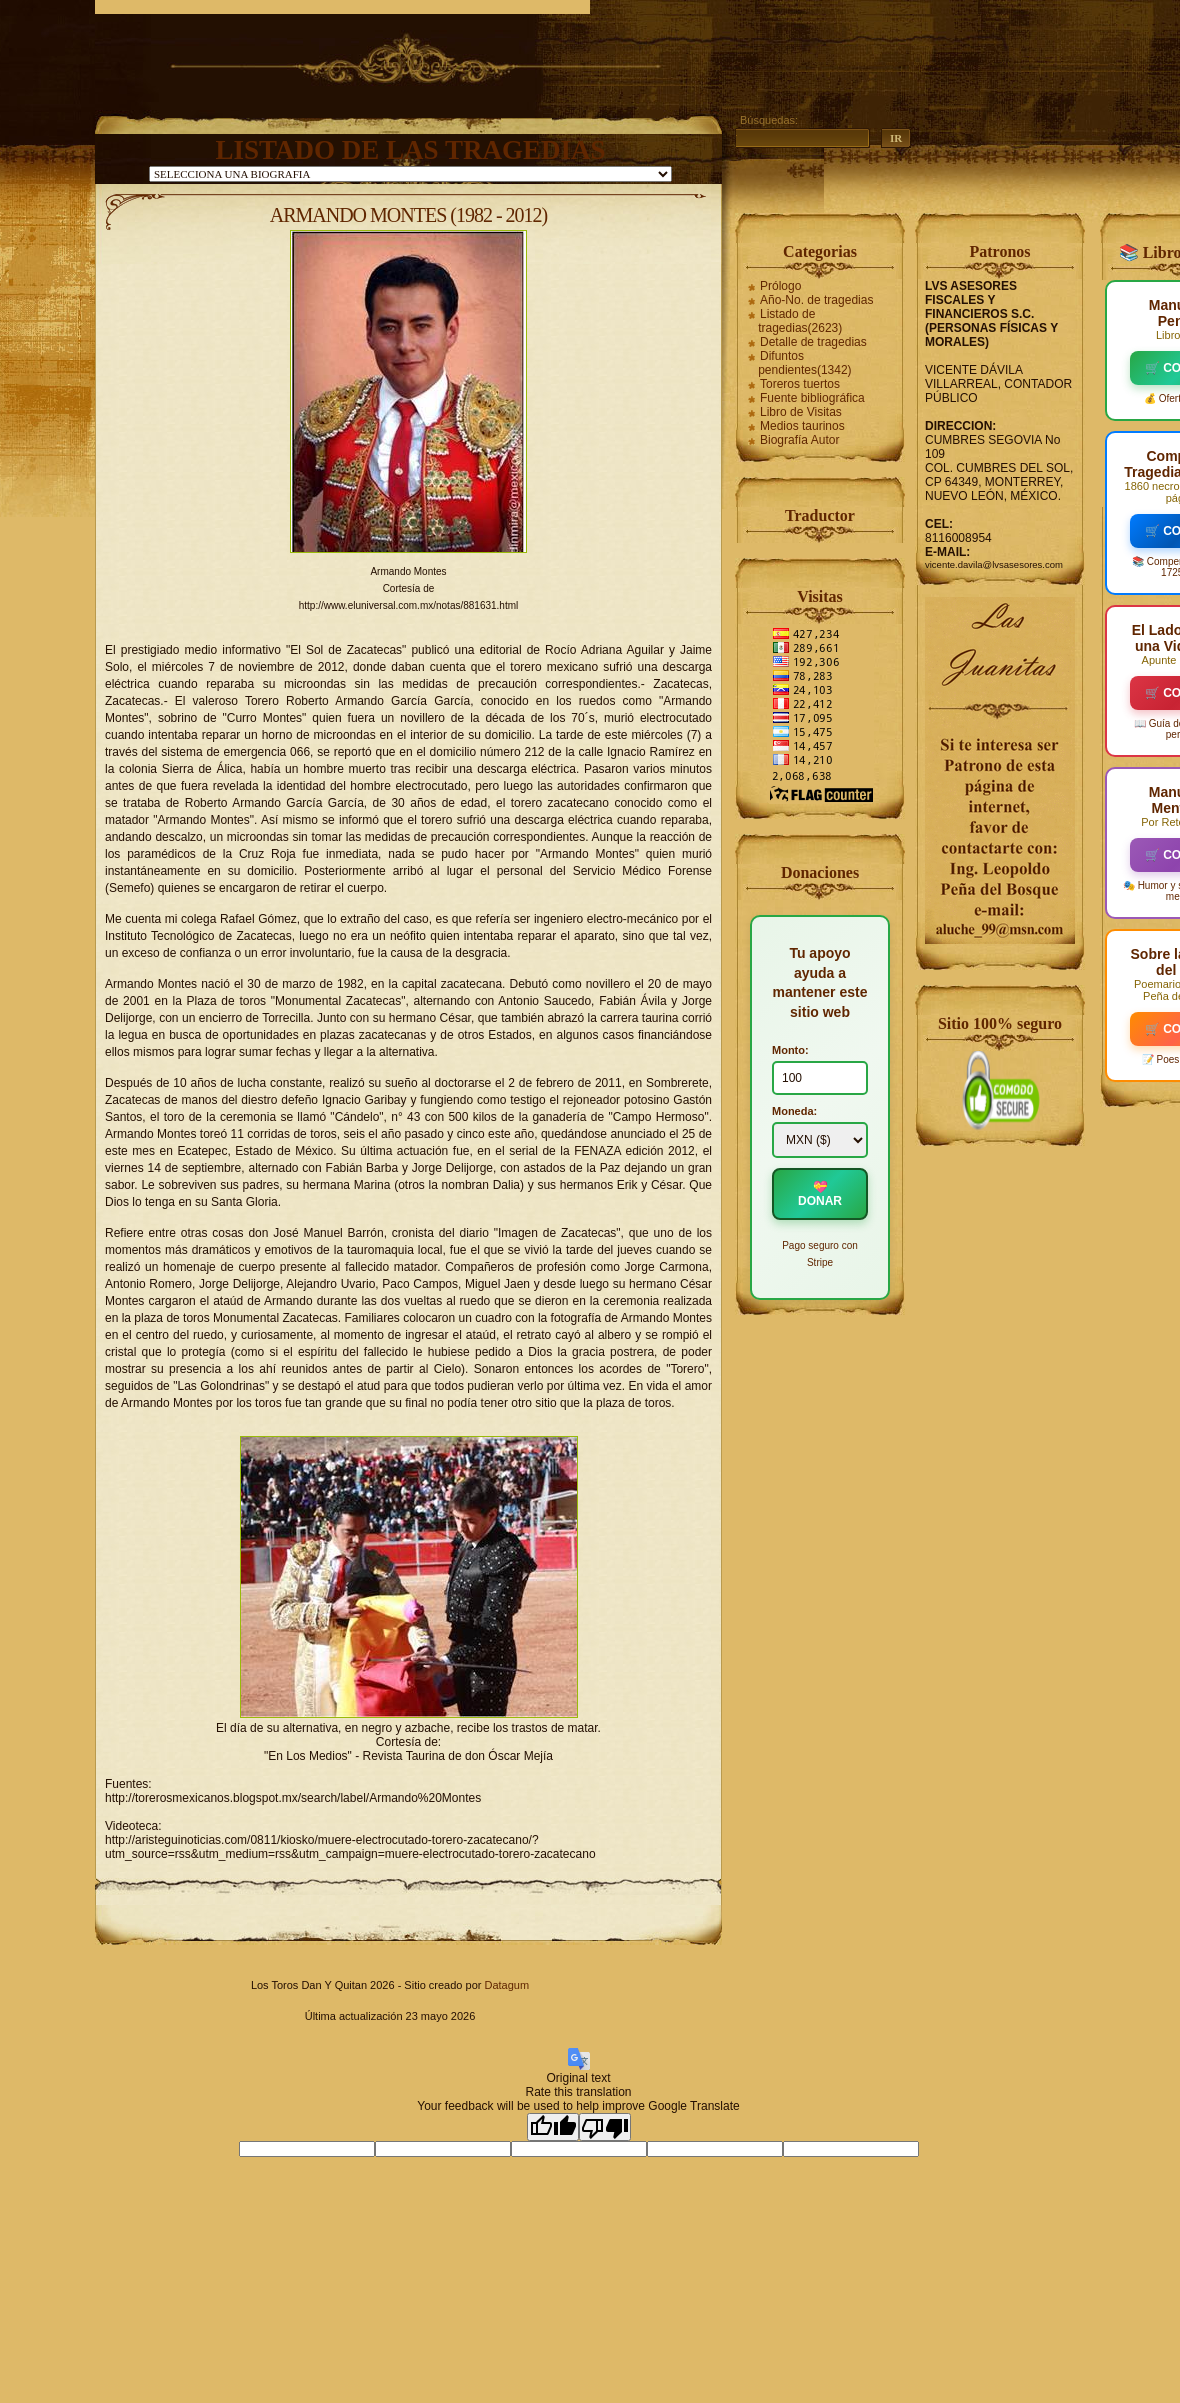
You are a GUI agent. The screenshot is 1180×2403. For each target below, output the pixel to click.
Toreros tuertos (800, 384)
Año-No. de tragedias (816, 300)
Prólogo (780, 286)
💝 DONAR (820, 1194)
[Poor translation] (605, 2127)
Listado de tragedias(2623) (800, 321)
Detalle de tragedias (813, 342)
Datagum (506, 1985)
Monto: (790, 1050)
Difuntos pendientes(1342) (804, 363)
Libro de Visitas (801, 412)
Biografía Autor (799, 440)
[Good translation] (553, 2127)
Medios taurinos (802, 426)
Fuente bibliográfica (812, 398)
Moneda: (794, 1111)
